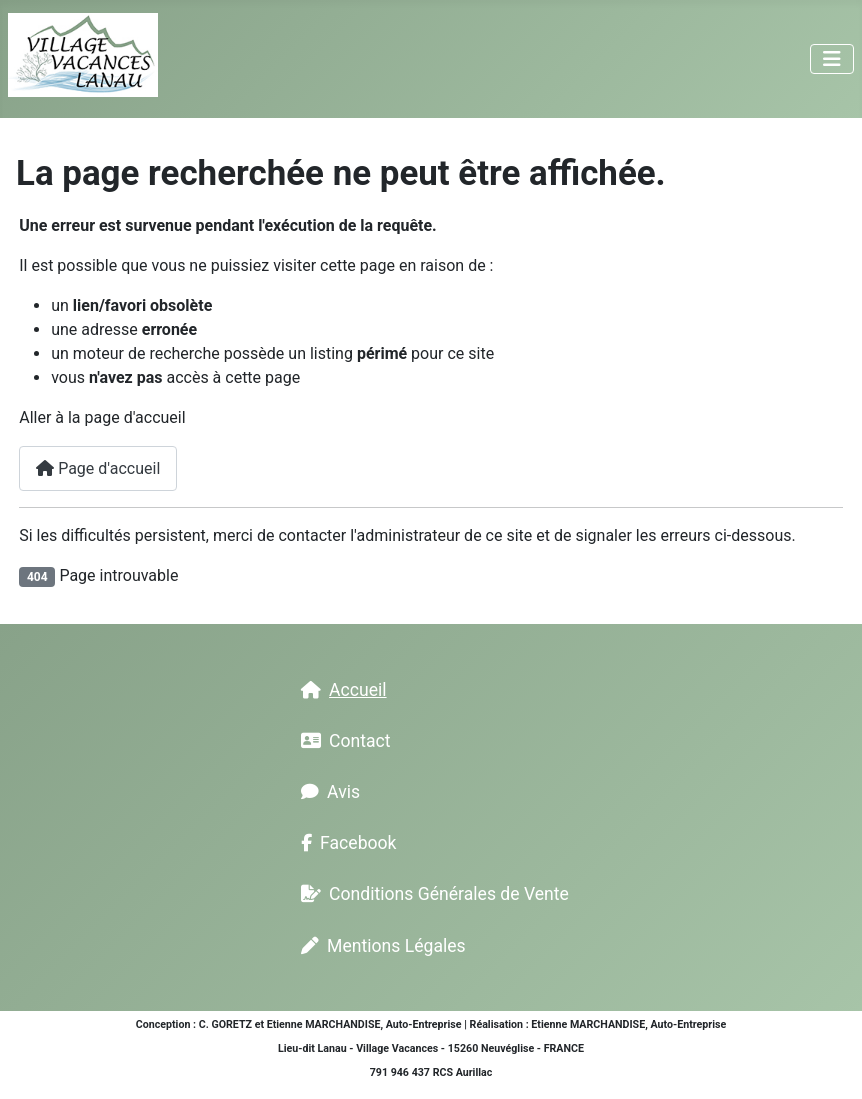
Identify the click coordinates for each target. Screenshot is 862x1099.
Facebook (344, 843)
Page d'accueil (98, 468)
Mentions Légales (379, 946)
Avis (326, 792)
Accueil (339, 690)
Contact (342, 741)
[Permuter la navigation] (832, 59)
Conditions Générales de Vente (431, 894)
